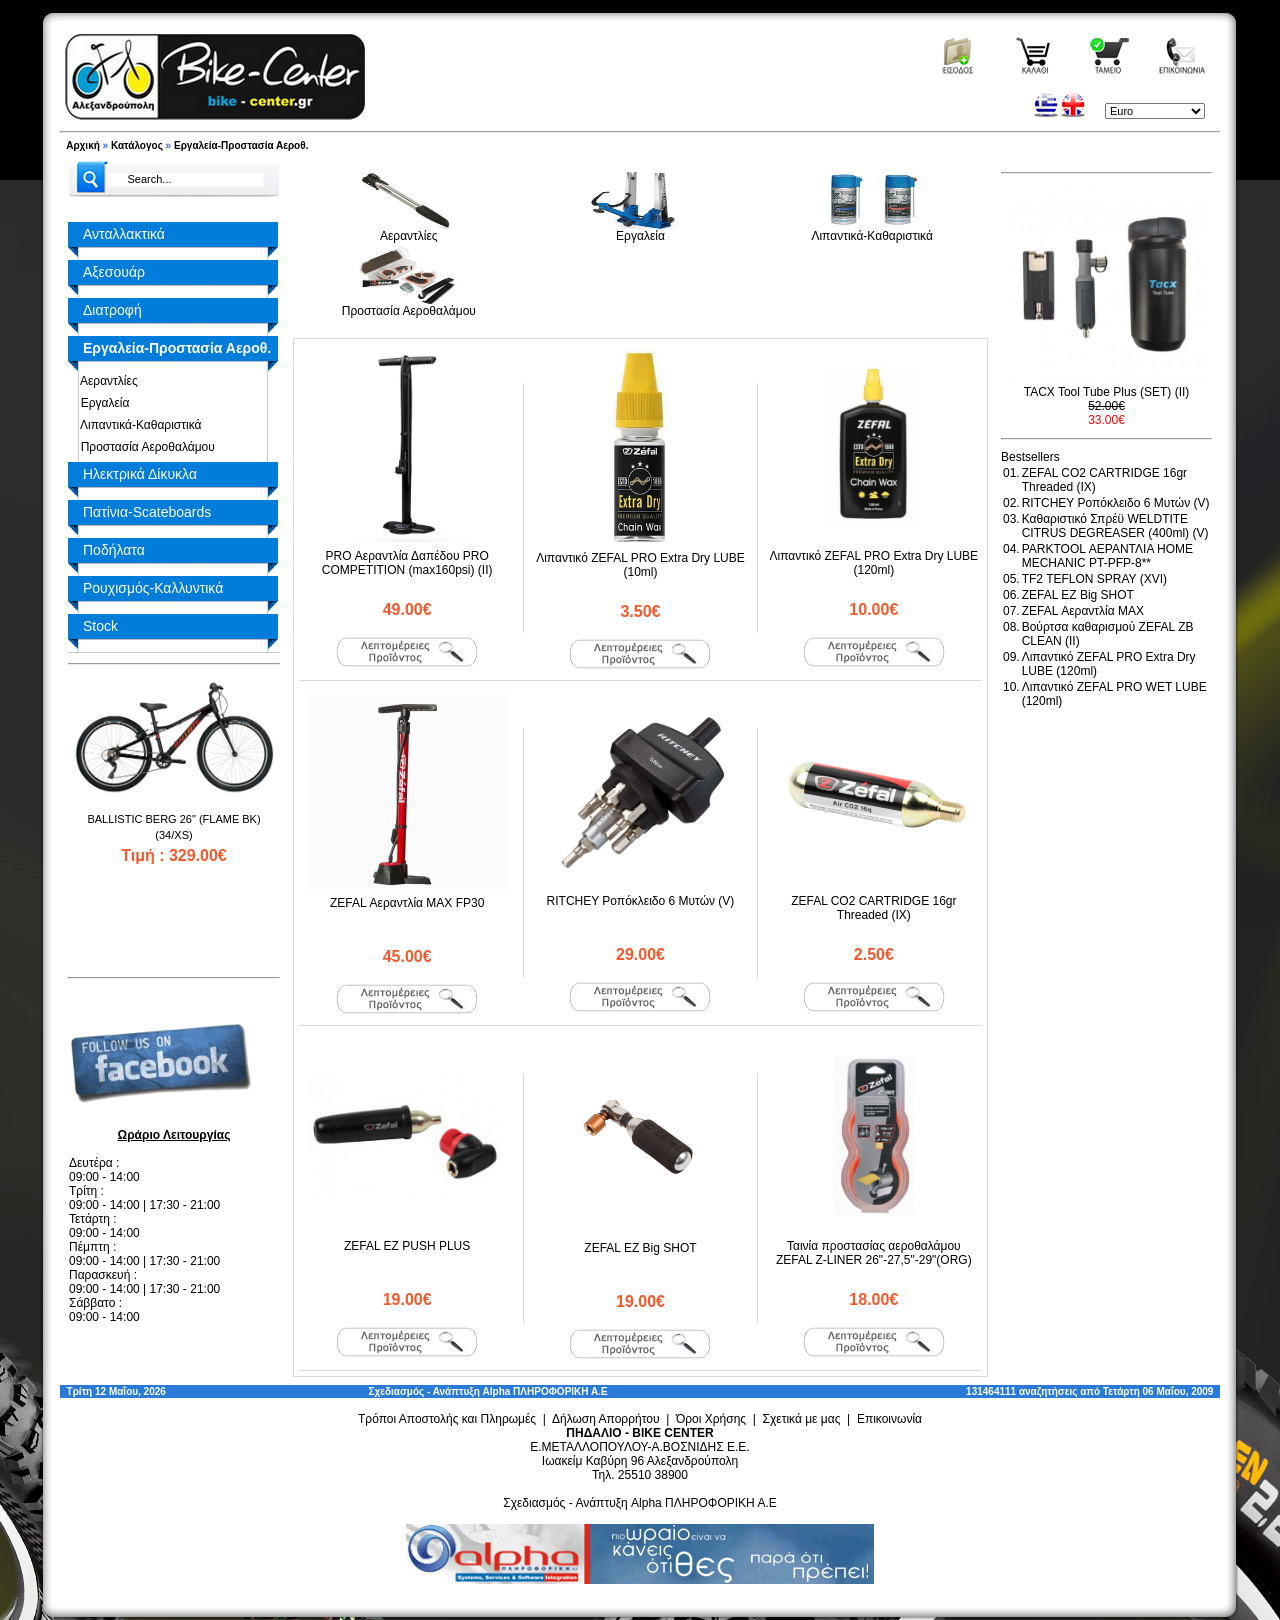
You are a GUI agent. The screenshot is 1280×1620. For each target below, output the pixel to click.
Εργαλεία (101, 403)
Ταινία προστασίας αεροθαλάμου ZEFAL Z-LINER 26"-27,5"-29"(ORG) (874, 1253)
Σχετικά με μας (802, 1419)
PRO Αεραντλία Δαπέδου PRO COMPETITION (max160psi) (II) (407, 563)
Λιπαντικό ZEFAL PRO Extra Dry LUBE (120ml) (874, 563)
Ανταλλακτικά (124, 234)
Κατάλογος (137, 145)
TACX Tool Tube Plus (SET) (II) (1107, 392)
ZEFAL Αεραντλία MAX (1083, 611)
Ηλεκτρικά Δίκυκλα (140, 474)
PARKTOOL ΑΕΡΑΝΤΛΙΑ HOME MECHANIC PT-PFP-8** (1107, 556)
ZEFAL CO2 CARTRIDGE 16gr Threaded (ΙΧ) (873, 908)
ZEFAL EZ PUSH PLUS (407, 1246)
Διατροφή (112, 310)
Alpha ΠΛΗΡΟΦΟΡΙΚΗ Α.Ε (545, 1391)
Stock (100, 626)
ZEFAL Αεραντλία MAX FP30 (407, 903)
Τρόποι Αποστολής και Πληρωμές (447, 1419)
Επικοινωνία (889, 1419)
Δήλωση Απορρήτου (606, 1419)
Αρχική (83, 145)
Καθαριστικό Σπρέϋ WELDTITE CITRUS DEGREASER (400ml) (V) (1115, 526)
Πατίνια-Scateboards (147, 512)
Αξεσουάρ (114, 272)
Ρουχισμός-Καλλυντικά (153, 588)
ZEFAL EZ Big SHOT (640, 1248)
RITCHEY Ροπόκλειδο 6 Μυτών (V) (641, 901)
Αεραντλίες (106, 381)
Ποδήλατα (114, 550)
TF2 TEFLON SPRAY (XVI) (1094, 579)
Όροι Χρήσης (711, 1419)
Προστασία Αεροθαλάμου (144, 447)
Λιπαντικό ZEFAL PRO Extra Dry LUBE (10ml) (640, 565)
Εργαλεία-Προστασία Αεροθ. (241, 145)
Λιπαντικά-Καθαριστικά (137, 425)
